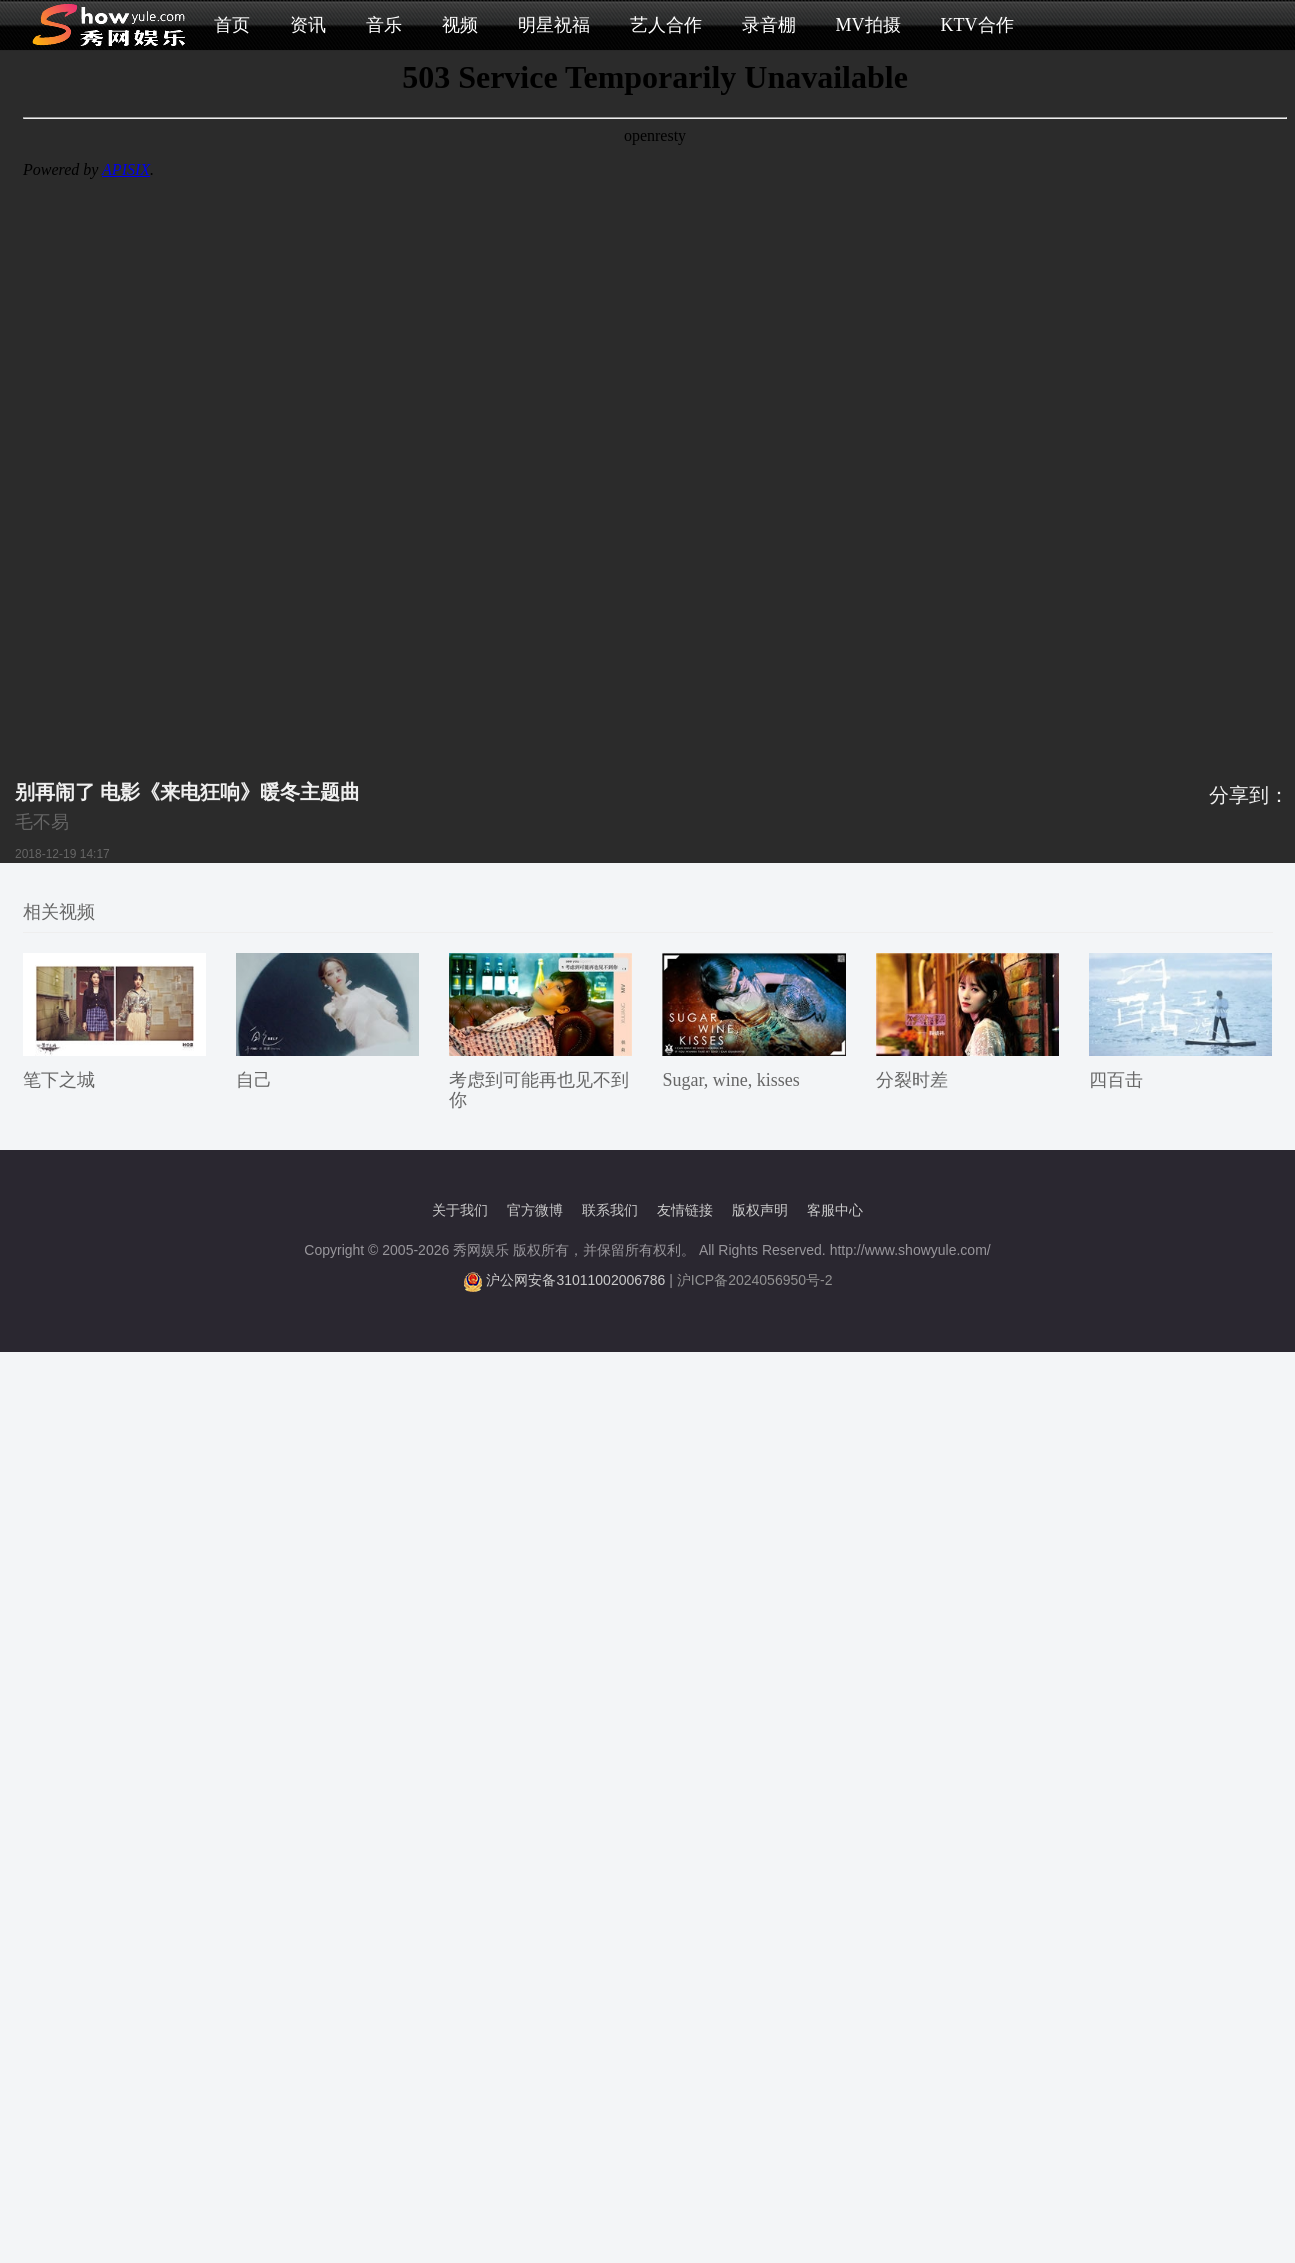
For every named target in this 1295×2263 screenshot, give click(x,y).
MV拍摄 (868, 25)
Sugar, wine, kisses (730, 1080)
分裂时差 (912, 1080)
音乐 (384, 25)
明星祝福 (554, 25)
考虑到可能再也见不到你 (539, 1090)
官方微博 (535, 1210)
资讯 (308, 25)
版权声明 (760, 1210)
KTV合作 (977, 25)
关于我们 (460, 1210)
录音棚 (769, 25)
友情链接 (685, 1210)
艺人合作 (666, 25)
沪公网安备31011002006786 (575, 1280)
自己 (254, 1080)
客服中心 (835, 1210)
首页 (232, 25)
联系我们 (610, 1210)
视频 (460, 25)
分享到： (1249, 795)
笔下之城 (59, 1080)
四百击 (1116, 1080)
